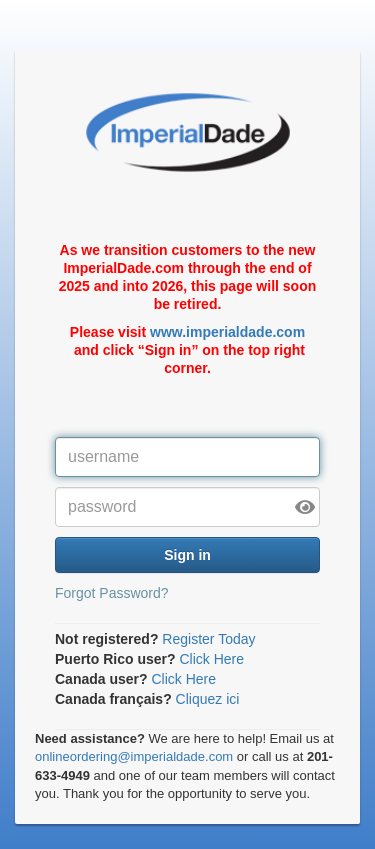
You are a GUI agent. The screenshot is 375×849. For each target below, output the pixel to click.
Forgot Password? (112, 593)
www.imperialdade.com (227, 332)
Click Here (211, 659)
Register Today (208, 639)
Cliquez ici (208, 699)
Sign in (187, 555)
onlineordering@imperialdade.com (134, 756)
